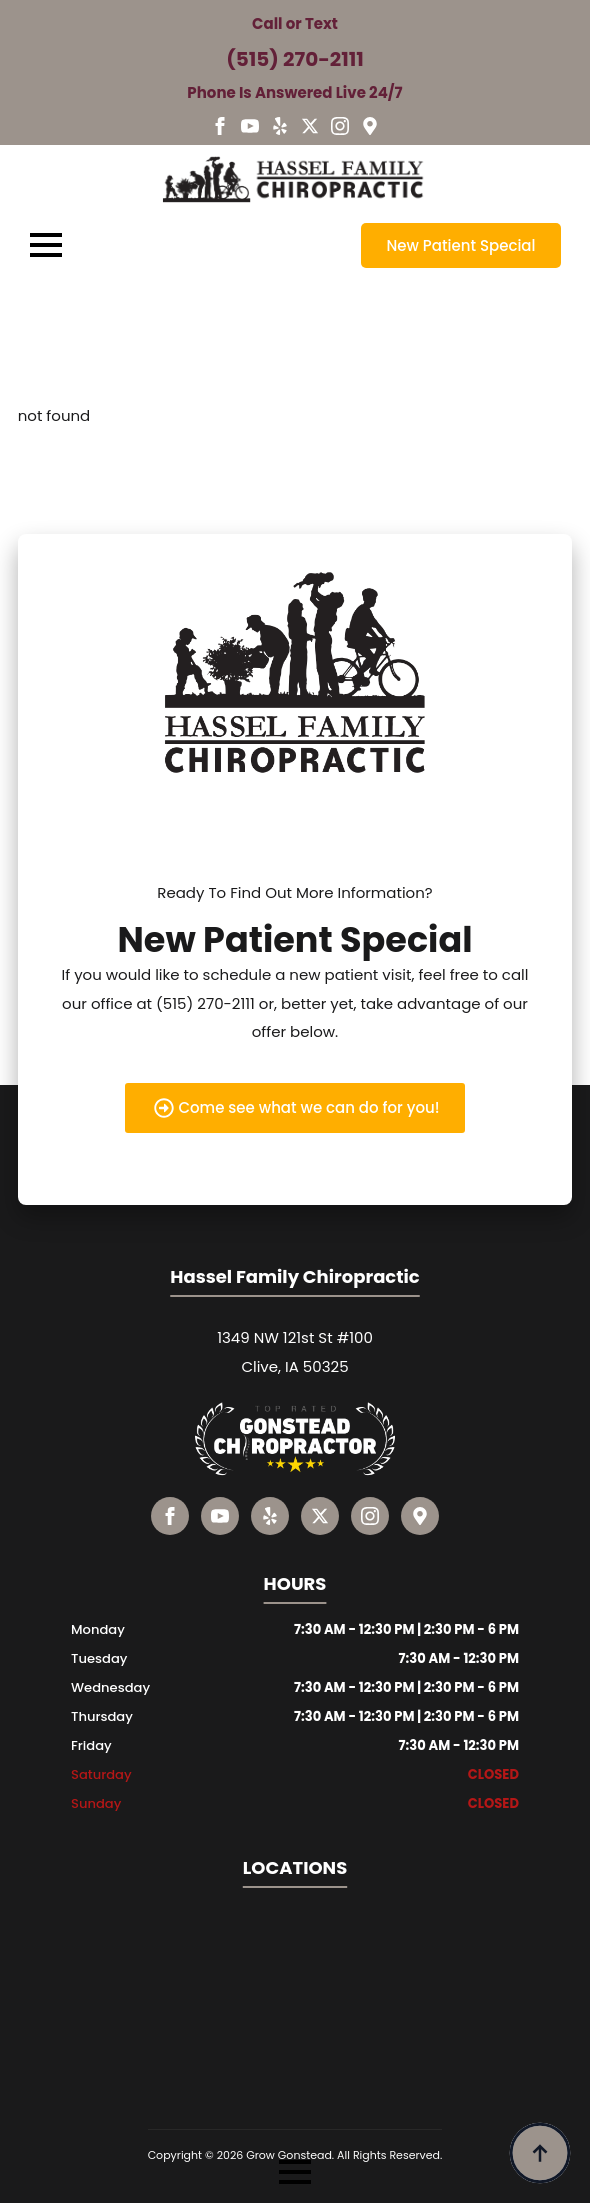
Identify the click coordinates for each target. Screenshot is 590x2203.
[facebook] (220, 126)
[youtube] (250, 126)
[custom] (280, 126)
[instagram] (340, 126)
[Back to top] (540, 2153)
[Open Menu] (46, 245)
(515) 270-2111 (295, 59)
